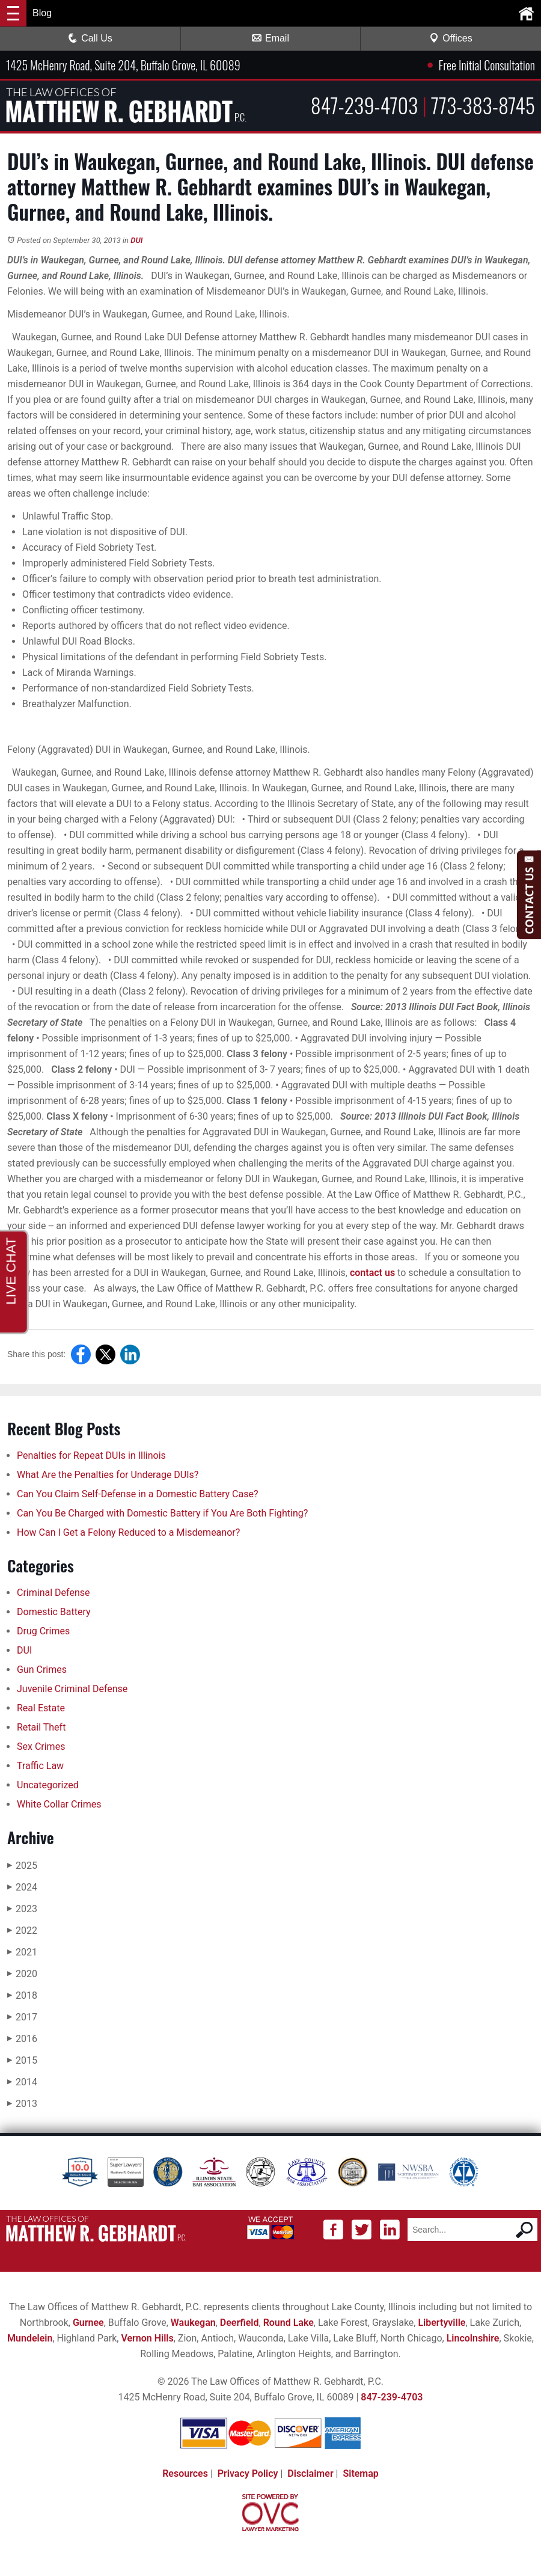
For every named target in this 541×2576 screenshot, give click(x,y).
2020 (22, 1973)
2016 (22, 2038)
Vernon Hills (147, 2338)
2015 (22, 2060)
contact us (372, 1272)
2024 (22, 1887)
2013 (22, 2103)
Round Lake (288, 2322)
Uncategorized (48, 1785)
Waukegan (193, 2322)
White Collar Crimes (59, 1804)
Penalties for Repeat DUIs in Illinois (91, 1455)
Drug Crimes (43, 1631)
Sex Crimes (41, 1746)
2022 (22, 1930)
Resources (185, 2473)
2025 (22, 1865)
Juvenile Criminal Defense (72, 1688)
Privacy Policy (248, 2473)
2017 (22, 2017)
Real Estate (41, 1708)
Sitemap (360, 2473)
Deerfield (239, 2322)
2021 (22, 1952)
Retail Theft (41, 1727)
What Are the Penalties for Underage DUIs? (107, 1474)
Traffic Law (40, 1765)
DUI (136, 240)
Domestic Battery (54, 1612)
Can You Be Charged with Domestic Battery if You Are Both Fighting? (163, 1513)
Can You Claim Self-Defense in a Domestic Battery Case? (137, 1494)
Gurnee (88, 2322)
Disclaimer (310, 2473)
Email (270, 38)
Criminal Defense (53, 1592)
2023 (22, 1908)
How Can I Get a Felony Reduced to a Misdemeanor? (128, 1532)
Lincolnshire (473, 2338)
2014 (22, 2082)
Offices (450, 38)
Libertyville (441, 2322)
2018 (22, 1995)
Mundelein (29, 2338)
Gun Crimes (42, 1669)
